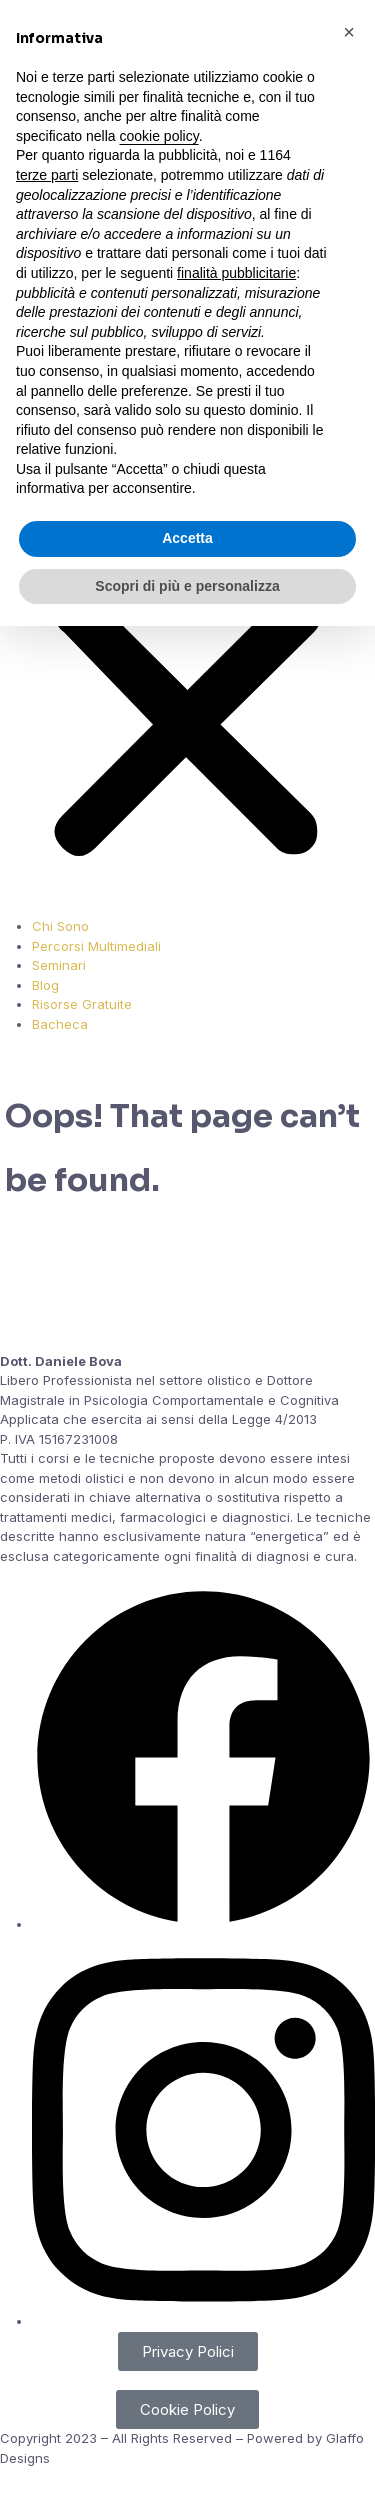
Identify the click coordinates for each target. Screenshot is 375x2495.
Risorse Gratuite (82, 1004)
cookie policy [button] (159, 136)
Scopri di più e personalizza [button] (187, 586)
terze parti (47, 175)
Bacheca (60, 1024)
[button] (349, 32)
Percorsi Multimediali (96, 946)
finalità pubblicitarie (236, 273)
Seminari (59, 965)
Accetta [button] (187, 538)
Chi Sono (60, 926)
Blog (45, 985)
